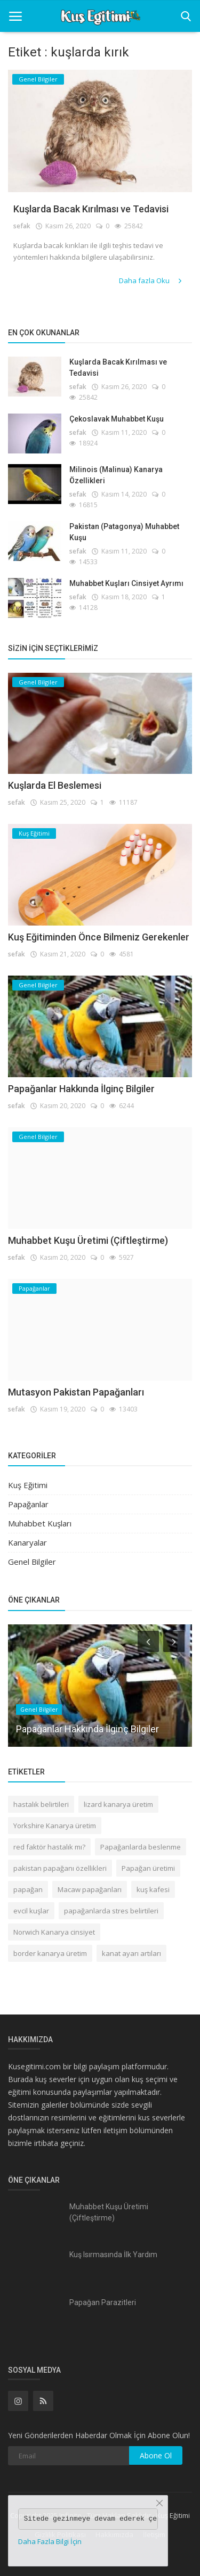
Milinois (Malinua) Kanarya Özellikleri (116, 475)
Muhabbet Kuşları (39, 1523)
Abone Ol (156, 2455)
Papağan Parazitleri (102, 2302)
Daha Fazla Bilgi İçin (50, 2541)
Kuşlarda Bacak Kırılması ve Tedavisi (91, 208)
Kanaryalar (27, 1542)
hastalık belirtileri (41, 1804)
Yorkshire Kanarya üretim (54, 1825)
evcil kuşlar (31, 1911)
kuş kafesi (153, 1889)
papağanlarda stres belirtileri (111, 1911)
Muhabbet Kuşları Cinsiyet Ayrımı (126, 583)
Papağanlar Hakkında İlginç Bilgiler (81, 1088)
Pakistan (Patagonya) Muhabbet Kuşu (124, 532)
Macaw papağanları (90, 1889)
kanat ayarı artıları (131, 1953)
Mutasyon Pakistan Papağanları (76, 1392)
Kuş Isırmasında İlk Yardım (113, 2254)
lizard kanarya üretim (118, 1804)
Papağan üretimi (148, 1868)
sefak (21, 225)
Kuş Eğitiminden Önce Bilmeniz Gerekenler (98, 937)
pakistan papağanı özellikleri (60, 1868)
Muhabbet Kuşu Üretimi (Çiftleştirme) (88, 1240)
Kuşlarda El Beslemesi (54, 785)
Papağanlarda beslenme (140, 1847)
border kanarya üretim (50, 1953)
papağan (28, 1889)
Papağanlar (28, 1504)
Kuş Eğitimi (27, 1485)
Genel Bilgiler (32, 1561)
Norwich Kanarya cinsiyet (54, 1932)
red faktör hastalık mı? (49, 1847)
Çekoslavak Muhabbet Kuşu (116, 419)
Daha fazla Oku (151, 280)
